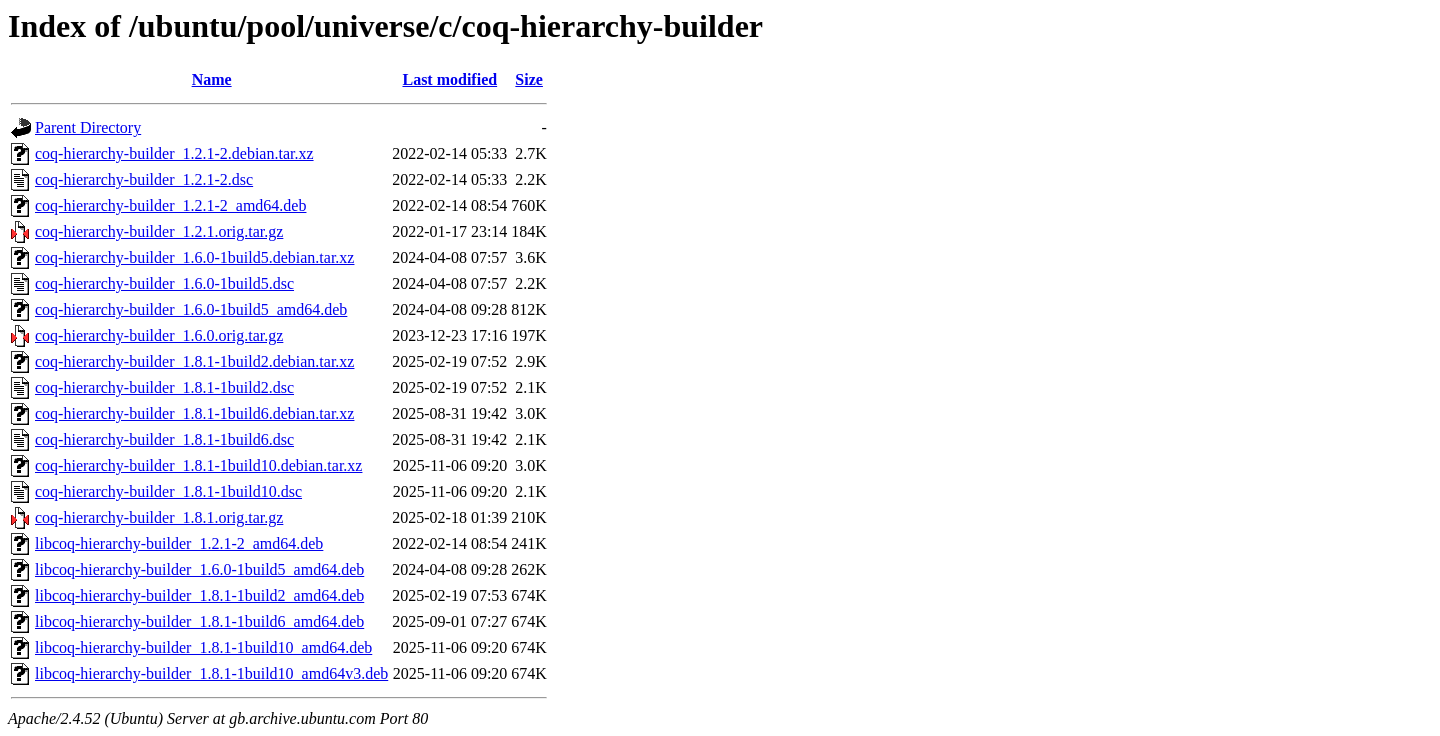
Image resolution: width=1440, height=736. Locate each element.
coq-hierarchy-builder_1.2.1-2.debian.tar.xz (174, 153)
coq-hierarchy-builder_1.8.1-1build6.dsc (164, 439)
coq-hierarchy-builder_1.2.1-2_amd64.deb (170, 205)
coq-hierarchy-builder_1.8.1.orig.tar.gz (159, 517)
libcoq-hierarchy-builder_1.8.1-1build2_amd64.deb (199, 595)
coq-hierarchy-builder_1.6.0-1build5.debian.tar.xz (194, 257)
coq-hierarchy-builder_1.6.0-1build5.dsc (164, 283)
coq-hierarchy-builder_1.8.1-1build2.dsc (164, 387)
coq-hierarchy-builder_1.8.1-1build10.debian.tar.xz (198, 465)
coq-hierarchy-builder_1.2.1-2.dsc (144, 179)
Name (212, 79)
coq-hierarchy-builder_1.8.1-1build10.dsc (168, 491)
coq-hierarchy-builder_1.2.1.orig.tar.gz (159, 231)
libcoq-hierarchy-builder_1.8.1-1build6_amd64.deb (199, 621)
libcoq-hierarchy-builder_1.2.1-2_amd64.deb (179, 543)
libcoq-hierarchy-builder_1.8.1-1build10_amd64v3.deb (211, 673)
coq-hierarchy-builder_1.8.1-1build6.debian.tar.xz (194, 413)
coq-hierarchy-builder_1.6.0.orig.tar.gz (159, 335)
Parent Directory (88, 127)
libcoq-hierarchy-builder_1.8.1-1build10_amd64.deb (203, 647)
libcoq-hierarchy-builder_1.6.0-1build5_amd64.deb (199, 569)
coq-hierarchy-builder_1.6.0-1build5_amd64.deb (191, 309)
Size (529, 79)
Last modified (449, 79)
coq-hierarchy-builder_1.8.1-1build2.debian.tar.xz (194, 361)
